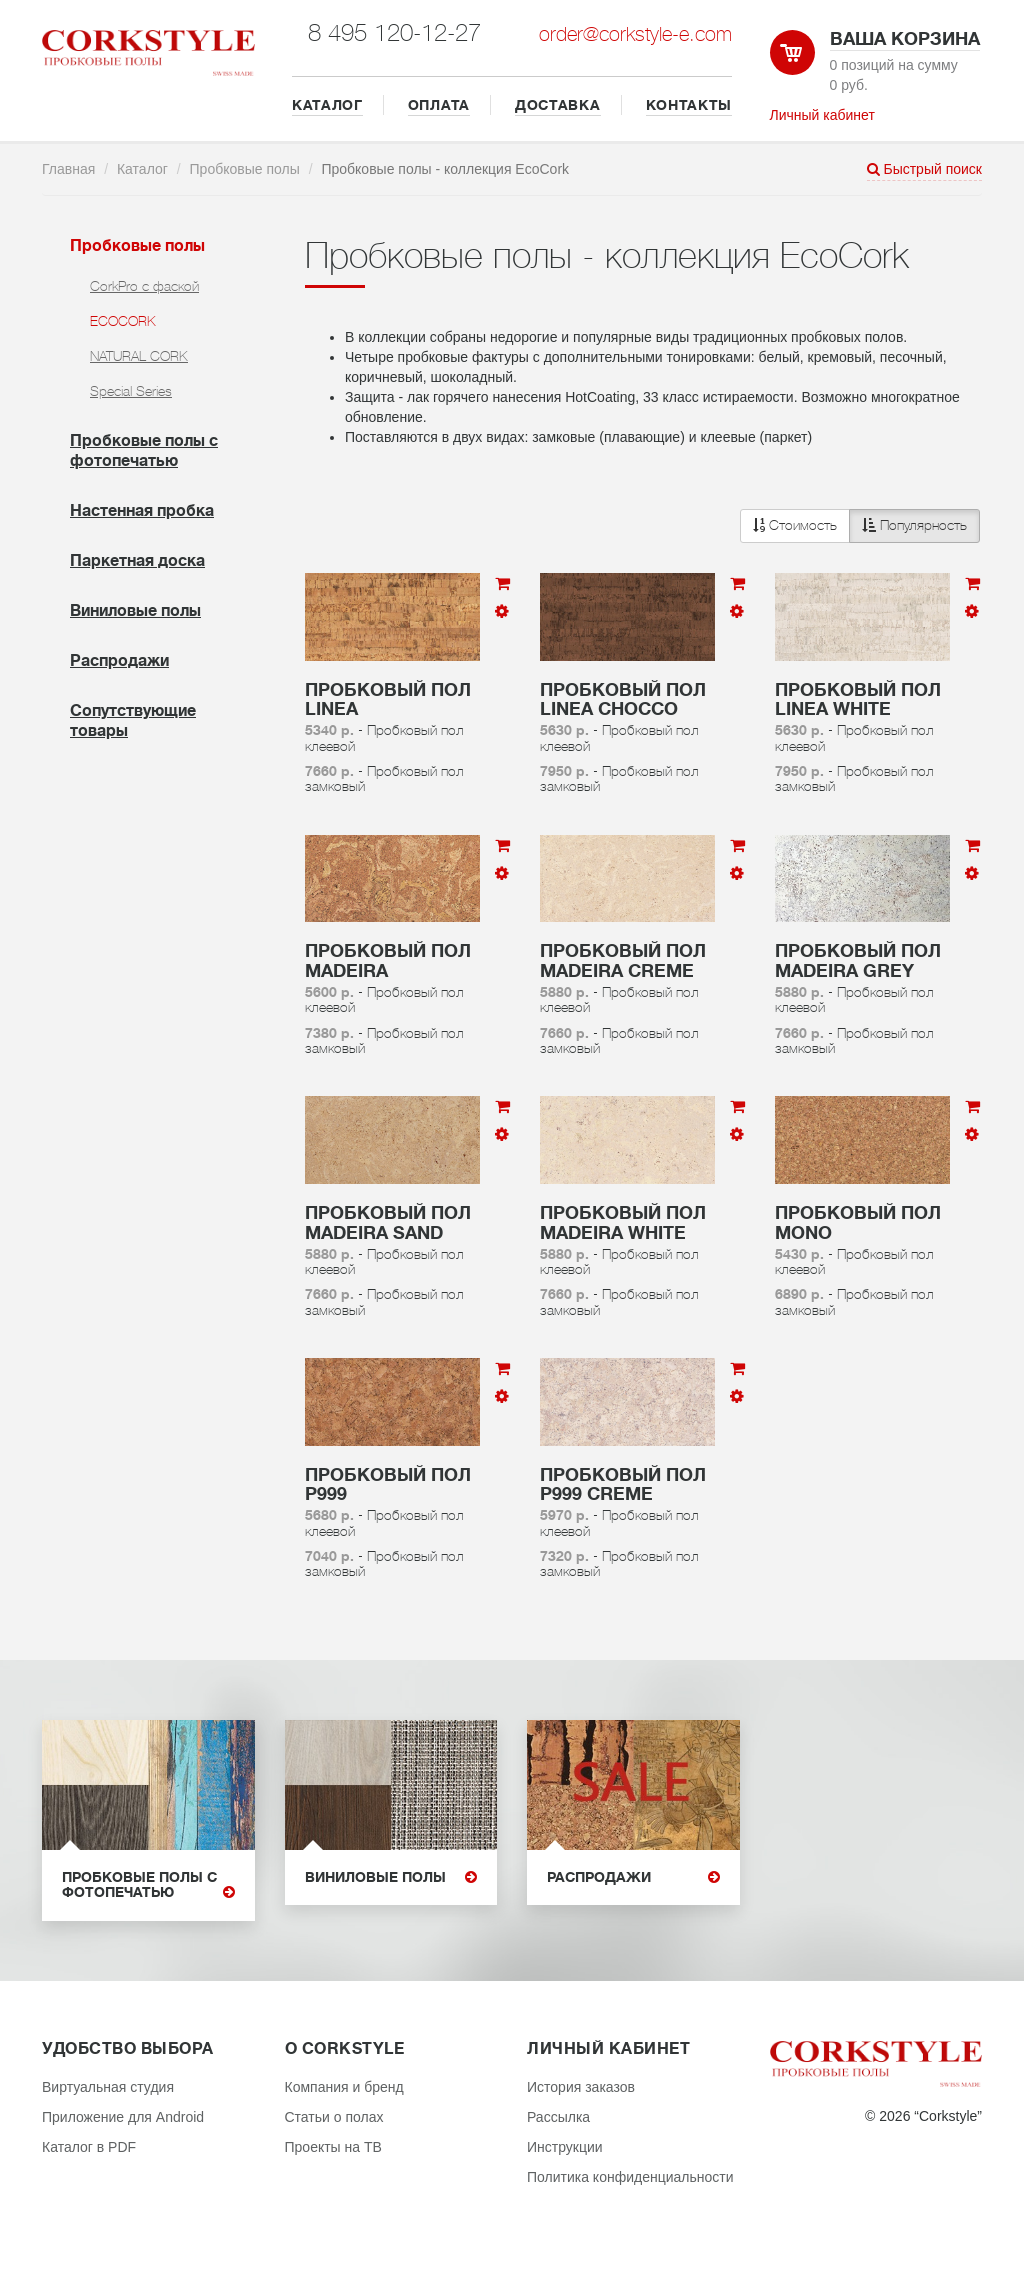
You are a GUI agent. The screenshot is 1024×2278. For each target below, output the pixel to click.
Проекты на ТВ (333, 2147)
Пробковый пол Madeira (388, 961)
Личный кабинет (822, 115)
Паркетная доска (137, 561)
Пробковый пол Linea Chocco (623, 700)
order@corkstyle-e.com (635, 34)
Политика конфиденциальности (630, 2177)
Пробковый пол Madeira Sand (388, 1223)
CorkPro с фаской (144, 286)
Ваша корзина (905, 39)
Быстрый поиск (924, 169)
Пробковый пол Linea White (858, 700)
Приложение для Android (123, 2117)
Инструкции (565, 2147)
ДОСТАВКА (558, 105)
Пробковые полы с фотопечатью (148, 1885)
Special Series (131, 391)
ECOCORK (123, 321)
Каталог (142, 169)
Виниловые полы (135, 611)
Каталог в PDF (89, 2147)
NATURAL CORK (139, 356)
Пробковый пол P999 (388, 1485)
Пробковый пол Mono (858, 1223)
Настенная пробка (142, 511)
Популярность (914, 525)
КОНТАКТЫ (689, 105)
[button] (860, 526)
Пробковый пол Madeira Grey (858, 961)
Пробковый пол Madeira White (623, 1223)
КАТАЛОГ (327, 105)
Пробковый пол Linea (388, 700)
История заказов (581, 2087)
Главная (68, 169)
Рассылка (558, 2117)
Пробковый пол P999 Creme (623, 1485)
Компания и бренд (344, 2087)
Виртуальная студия (108, 2087)
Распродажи (119, 661)
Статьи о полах (334, 2117)
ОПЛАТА (439, 105)
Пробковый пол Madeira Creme (623, 961)
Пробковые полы (245, 169)
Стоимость (795, 525)
